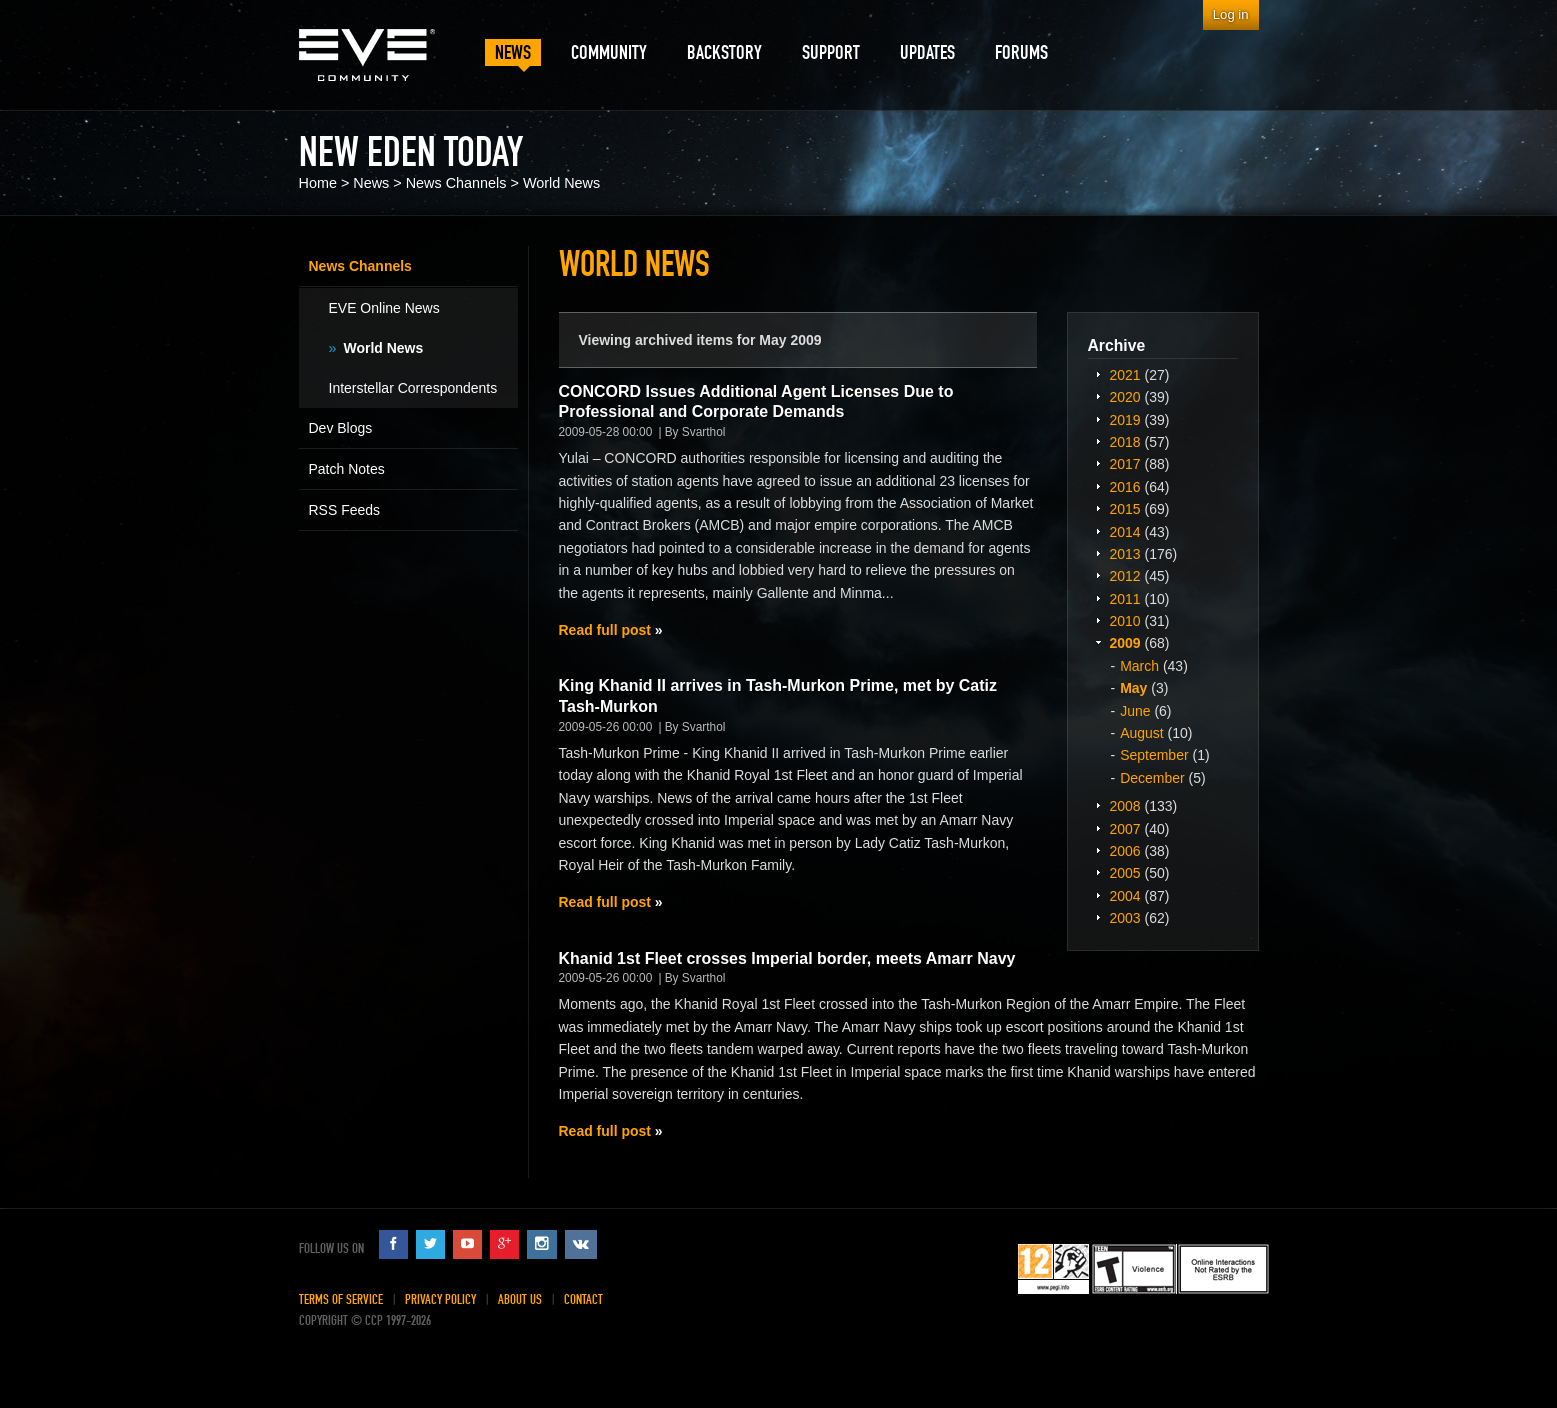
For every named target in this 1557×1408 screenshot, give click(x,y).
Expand (1099, 374)
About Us (520, 1299)
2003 (1125, 918)
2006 (1125, 851)
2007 (1125, 829)
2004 (1125, 896)
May (1133, 688)
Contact (583, 1299)
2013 (1125, 554)
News (371, 183)
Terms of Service (341, 1299)
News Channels (456, 183)
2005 (1125, 873)
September (1154, 755)
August (1142, 733)
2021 (1125, 375)
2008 (1125, 806)
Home (318, 183)
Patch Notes (347, 469)
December (1152, 778)
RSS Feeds (345, 510)
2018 (1125, 442)
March (1139, 666)
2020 (1125, 397)
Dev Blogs (341, 428)
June (1135, 711)
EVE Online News (384, 308)
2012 (1125, 576)
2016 (1125, 487)
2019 (1125, 420)
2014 (1125, 532)
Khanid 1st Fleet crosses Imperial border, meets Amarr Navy (787, 958)
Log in (1231, 14)
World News (561, 183)
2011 (1125, 599)
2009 (1125, 643)
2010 (1125, 621)
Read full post (605, 630)
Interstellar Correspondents (413, 388)
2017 (1125, 464)
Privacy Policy (440, 1299)
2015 (1125, 509)
